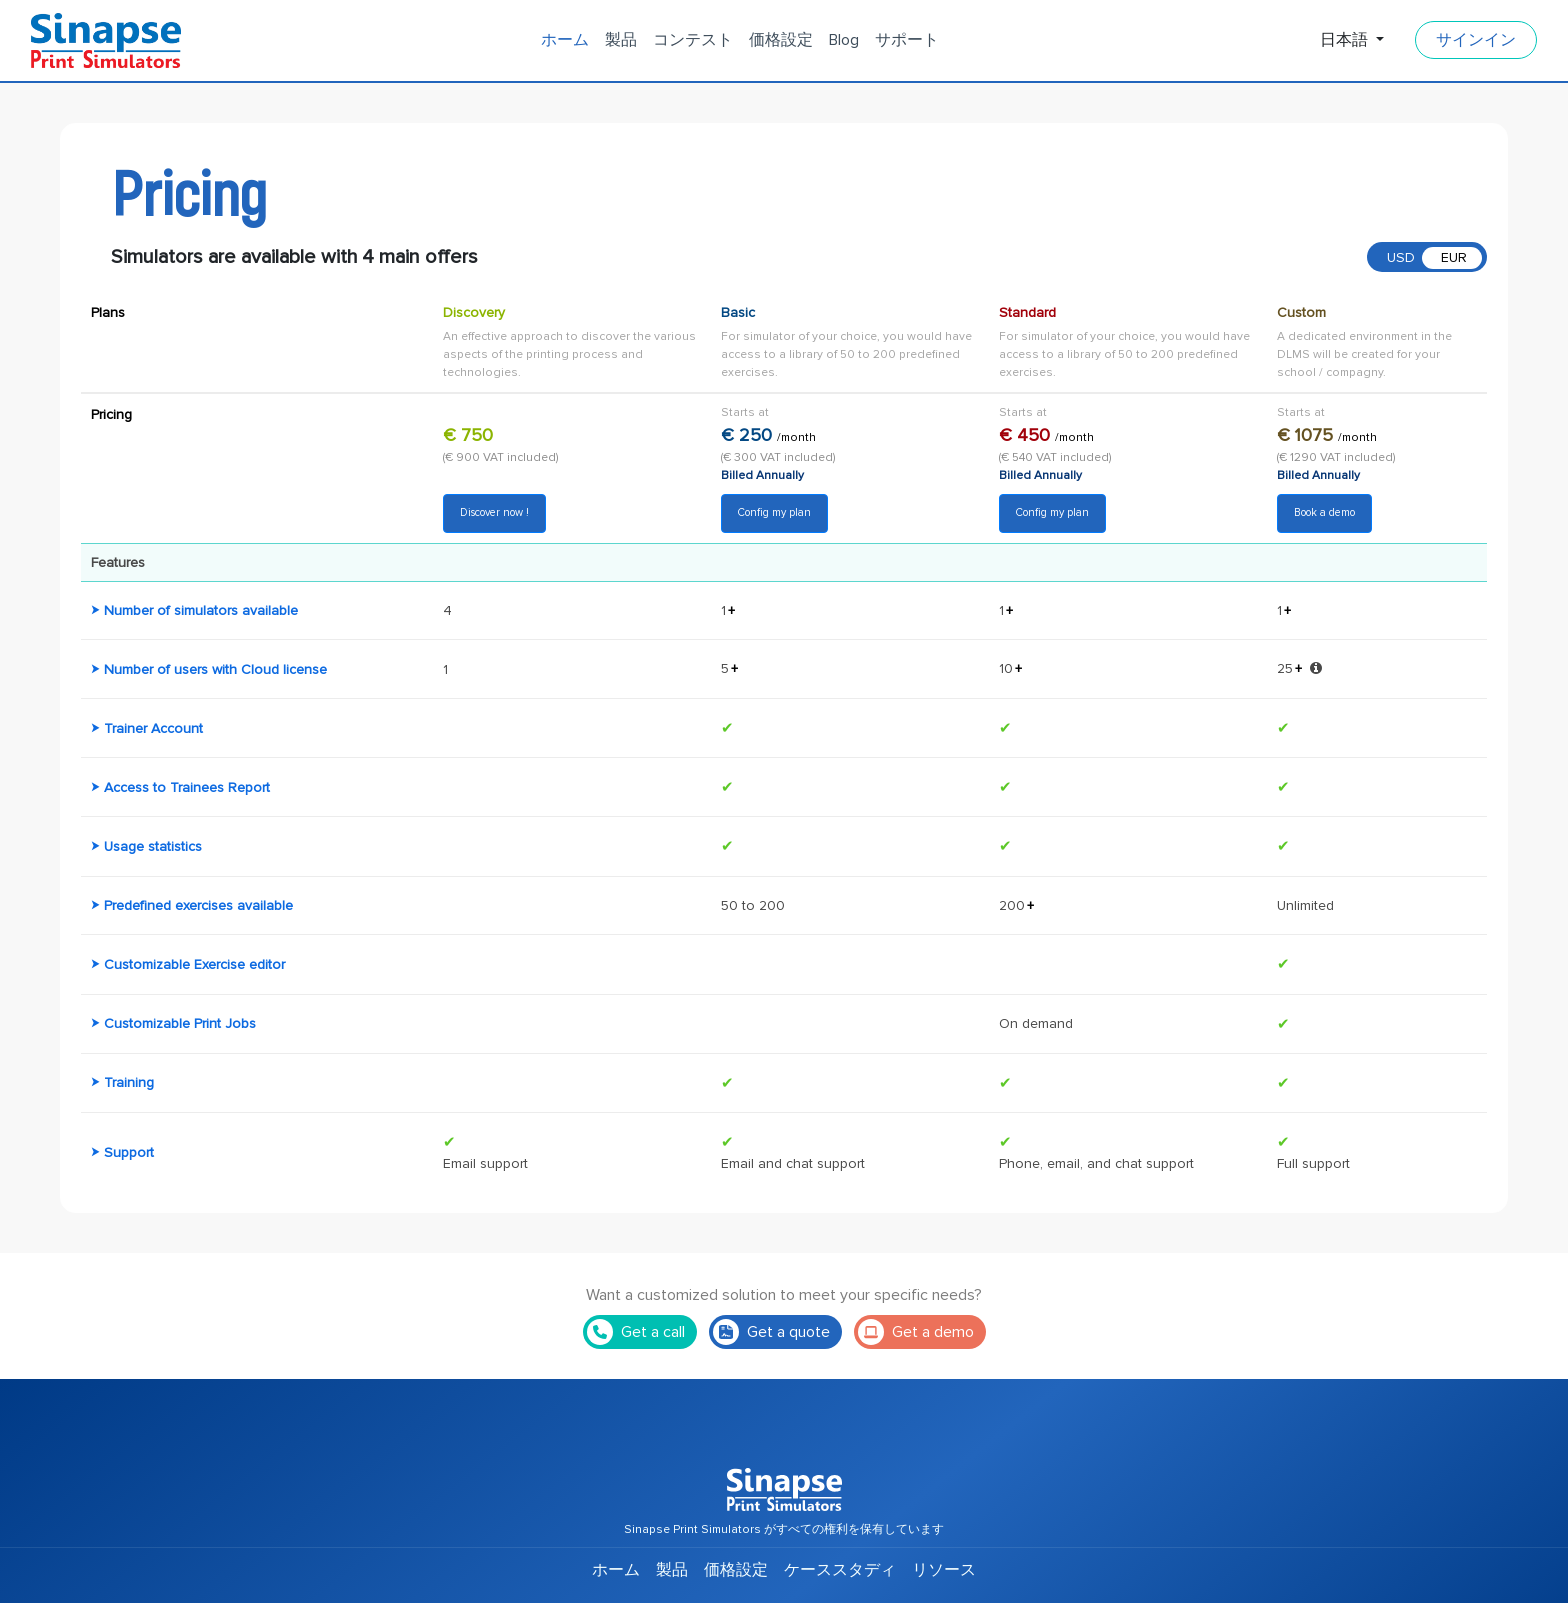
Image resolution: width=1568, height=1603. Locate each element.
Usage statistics (153, 846)
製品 (621, 40)
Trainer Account (153, 728)
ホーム (565, 40)
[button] (1316, 668)
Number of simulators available (201, 610)
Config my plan (774, 512)
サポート (907, 40)
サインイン (1476, 40)
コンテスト (693, 40)
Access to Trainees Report (187, 787)
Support (129, 1152)
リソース (944, 1570)
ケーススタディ (840, 1570)
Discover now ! (494, 512)
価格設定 (781, 40)
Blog (844, 40)
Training (129, 1082)
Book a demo (1324, 512)
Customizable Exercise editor (194, 964)
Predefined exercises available (198, 905)
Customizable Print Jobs (180, 1023)
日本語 (1346, 40)
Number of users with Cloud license (215, 669)
